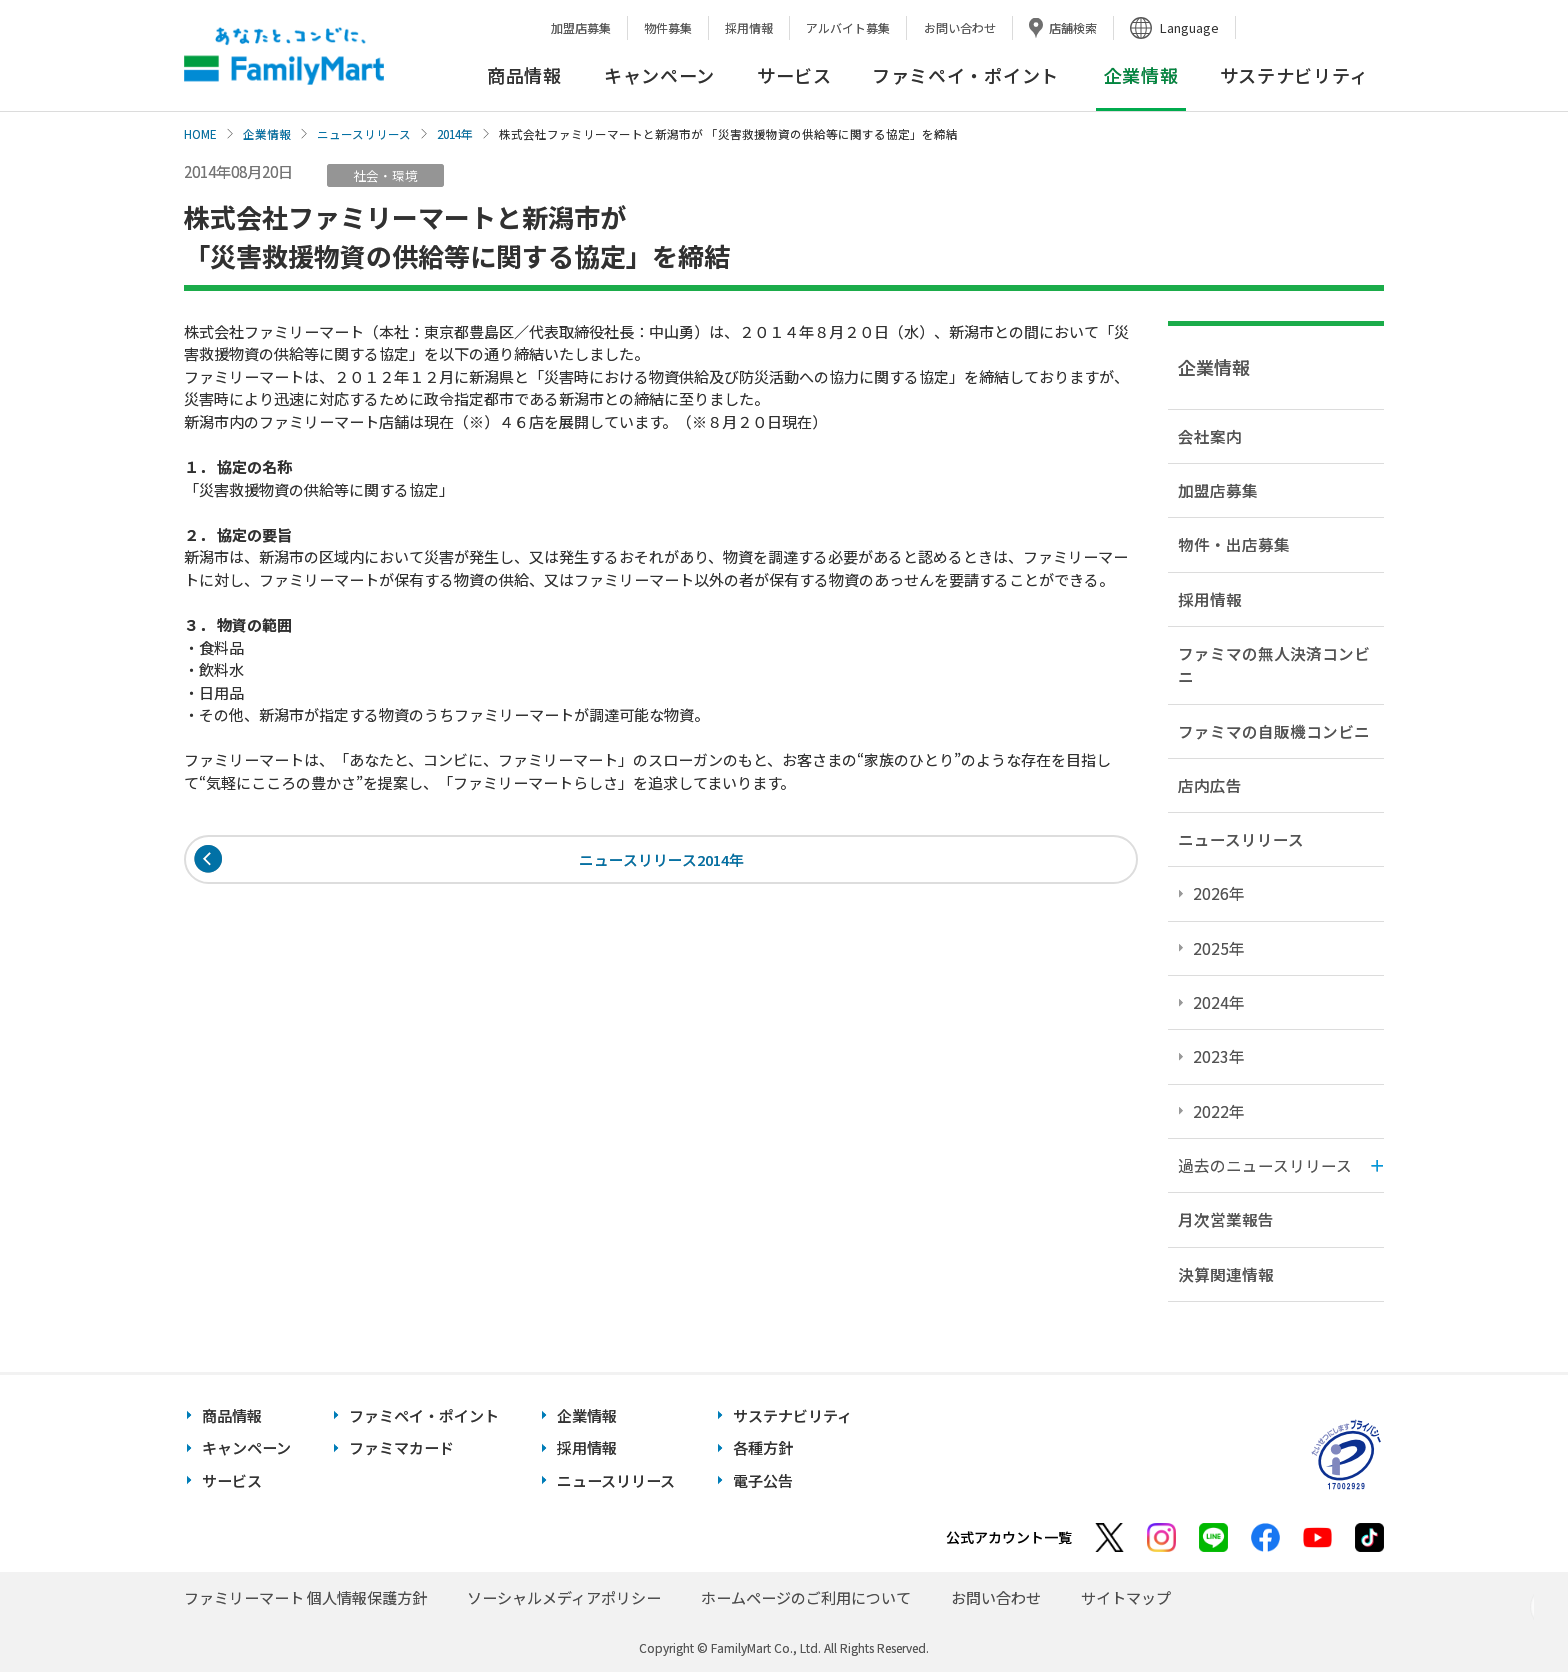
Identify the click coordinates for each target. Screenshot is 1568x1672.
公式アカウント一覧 (1009, 1537)
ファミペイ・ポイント (965, 75)
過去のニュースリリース (1265, 1165)
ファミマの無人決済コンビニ (1274, 664)
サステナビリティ (1294, 75)
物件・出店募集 (1234, 544)
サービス (794, 75)
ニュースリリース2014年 (661, 860)
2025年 (1219, 948)
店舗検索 (1073, 27)
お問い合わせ (960, 27)
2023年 (1219, 1056)
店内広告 (1210, 785)
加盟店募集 (581, 27)
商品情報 (524, 75)
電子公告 (763, 1480)
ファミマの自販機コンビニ (1274, 731)
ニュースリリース (364, 134)
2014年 (455, 134)
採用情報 (749, 27)
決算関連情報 (1226, 1274)
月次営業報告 (1226, 1219)
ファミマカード (401, 1447)
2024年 (1219, 1002)
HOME (200, 134)
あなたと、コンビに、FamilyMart (284, 56)
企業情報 (267, 134)
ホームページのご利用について (806, 1597)
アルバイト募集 (848, 27)
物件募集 (668, 27)
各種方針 (763, 1447)
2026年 (1219, 893)
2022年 (1219, 1111)
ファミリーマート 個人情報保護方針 (305, 1597)
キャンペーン (659, 75)
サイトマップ (1126, 1597)
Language (1189, 27)
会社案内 (1210, 436)
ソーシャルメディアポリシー (564, 1597)
